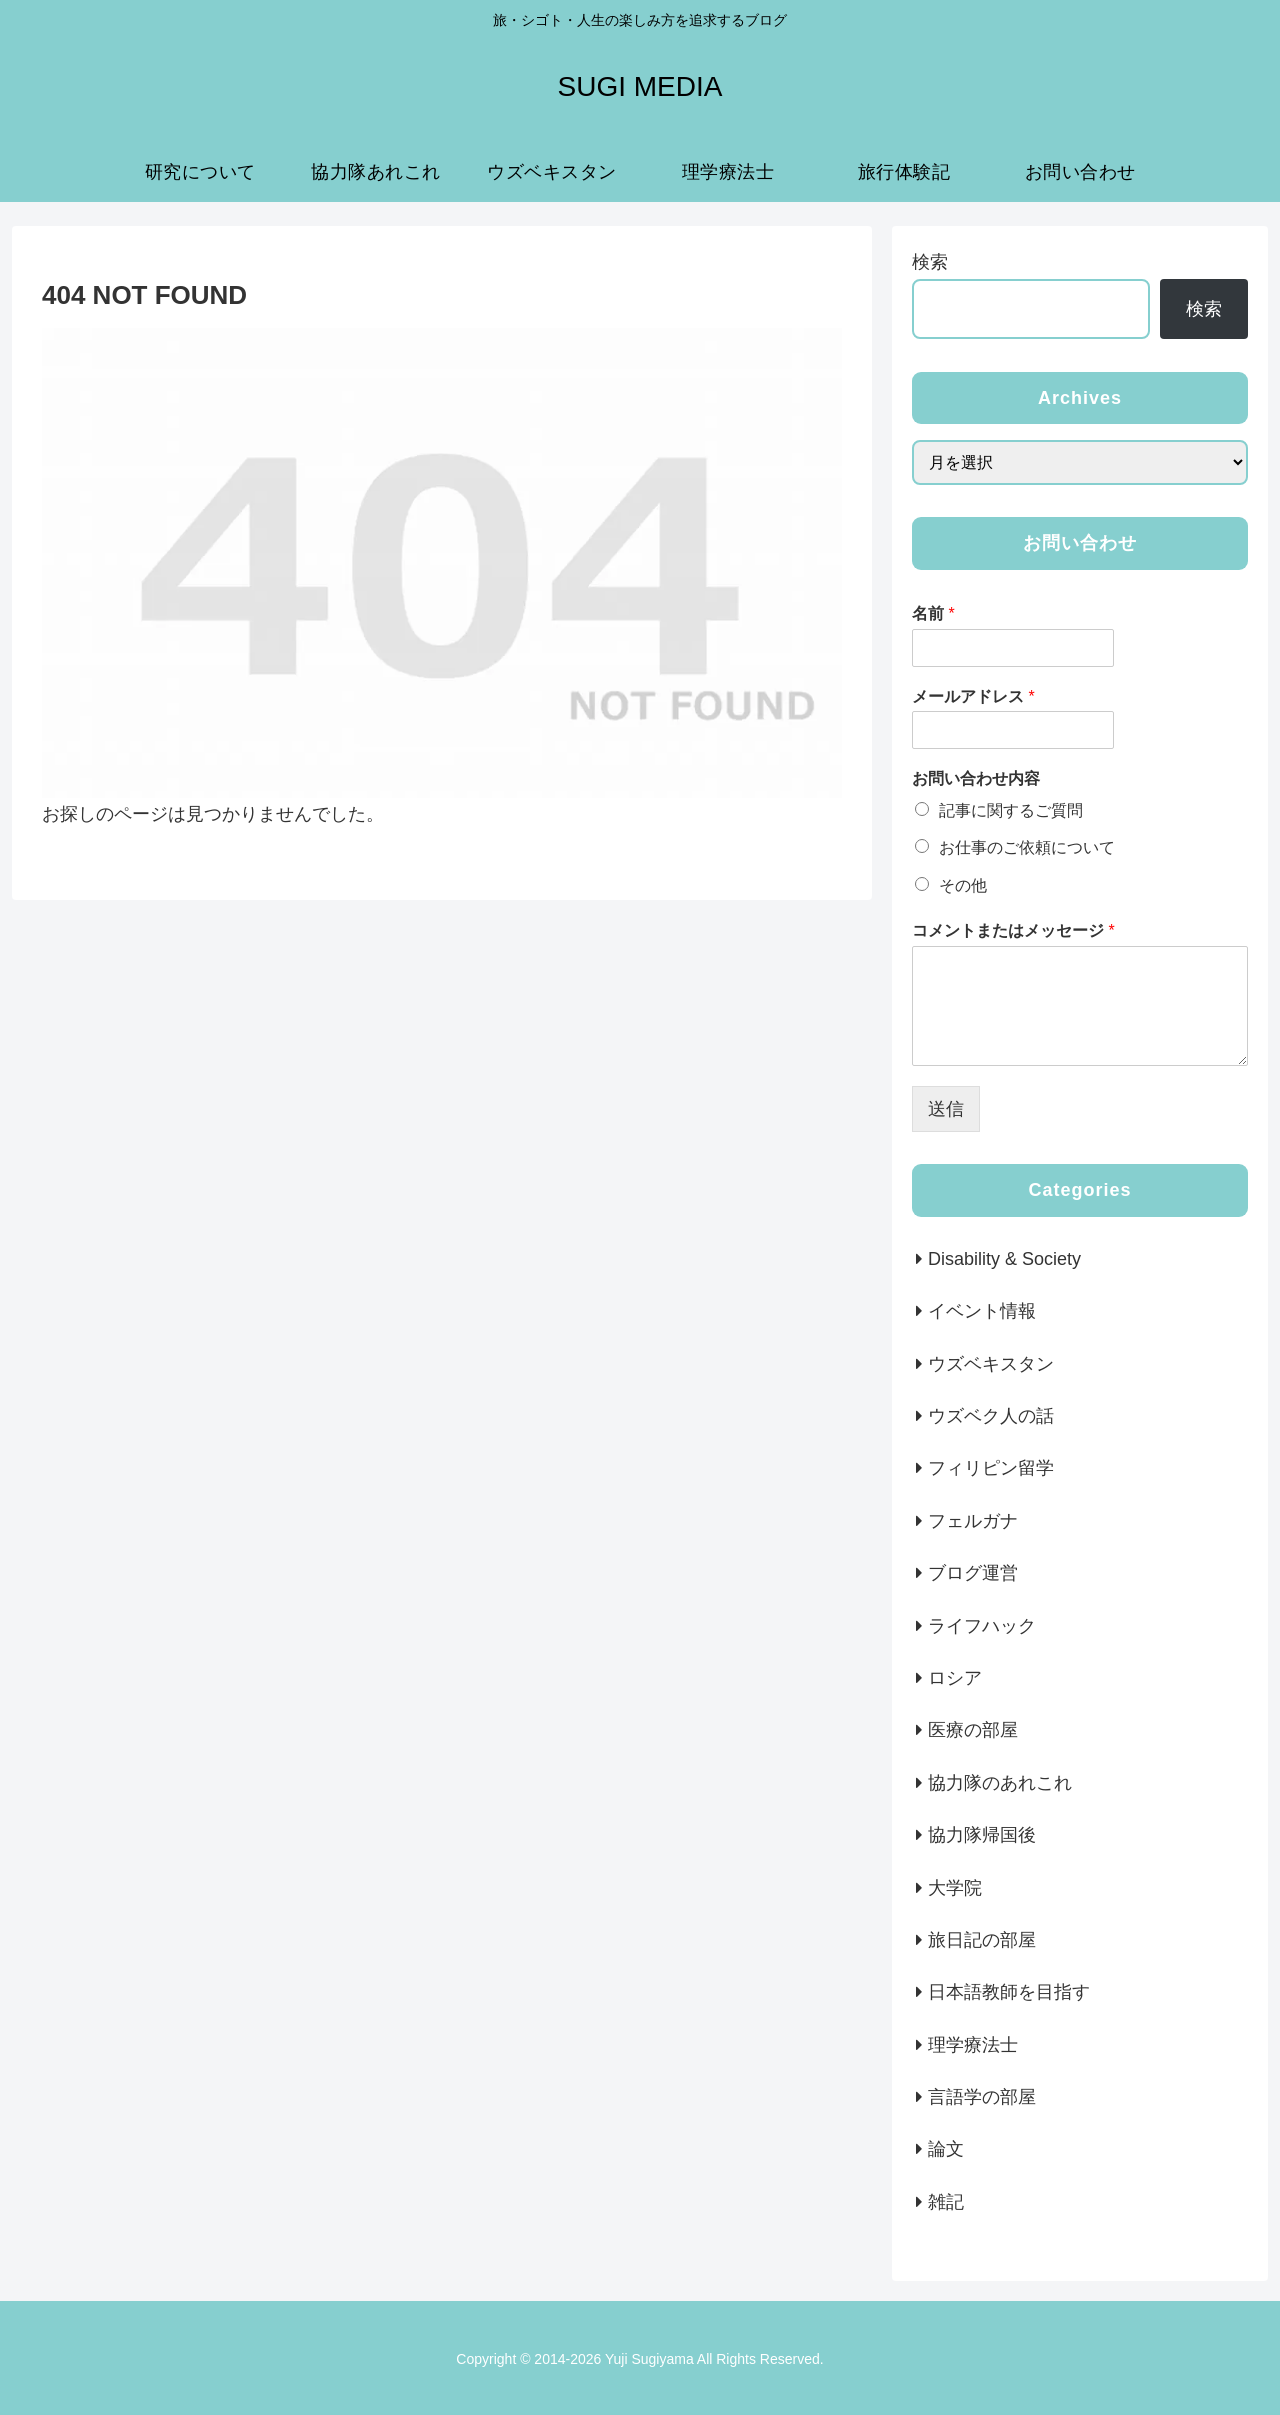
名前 (933, 613)
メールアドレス (973, 696)
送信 (946, 1109)
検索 (930, 262)
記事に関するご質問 (1011, 810)
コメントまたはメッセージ (1013, 930)
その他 (963, 885)
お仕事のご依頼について (1027, 847)
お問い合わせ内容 (976, 778)
